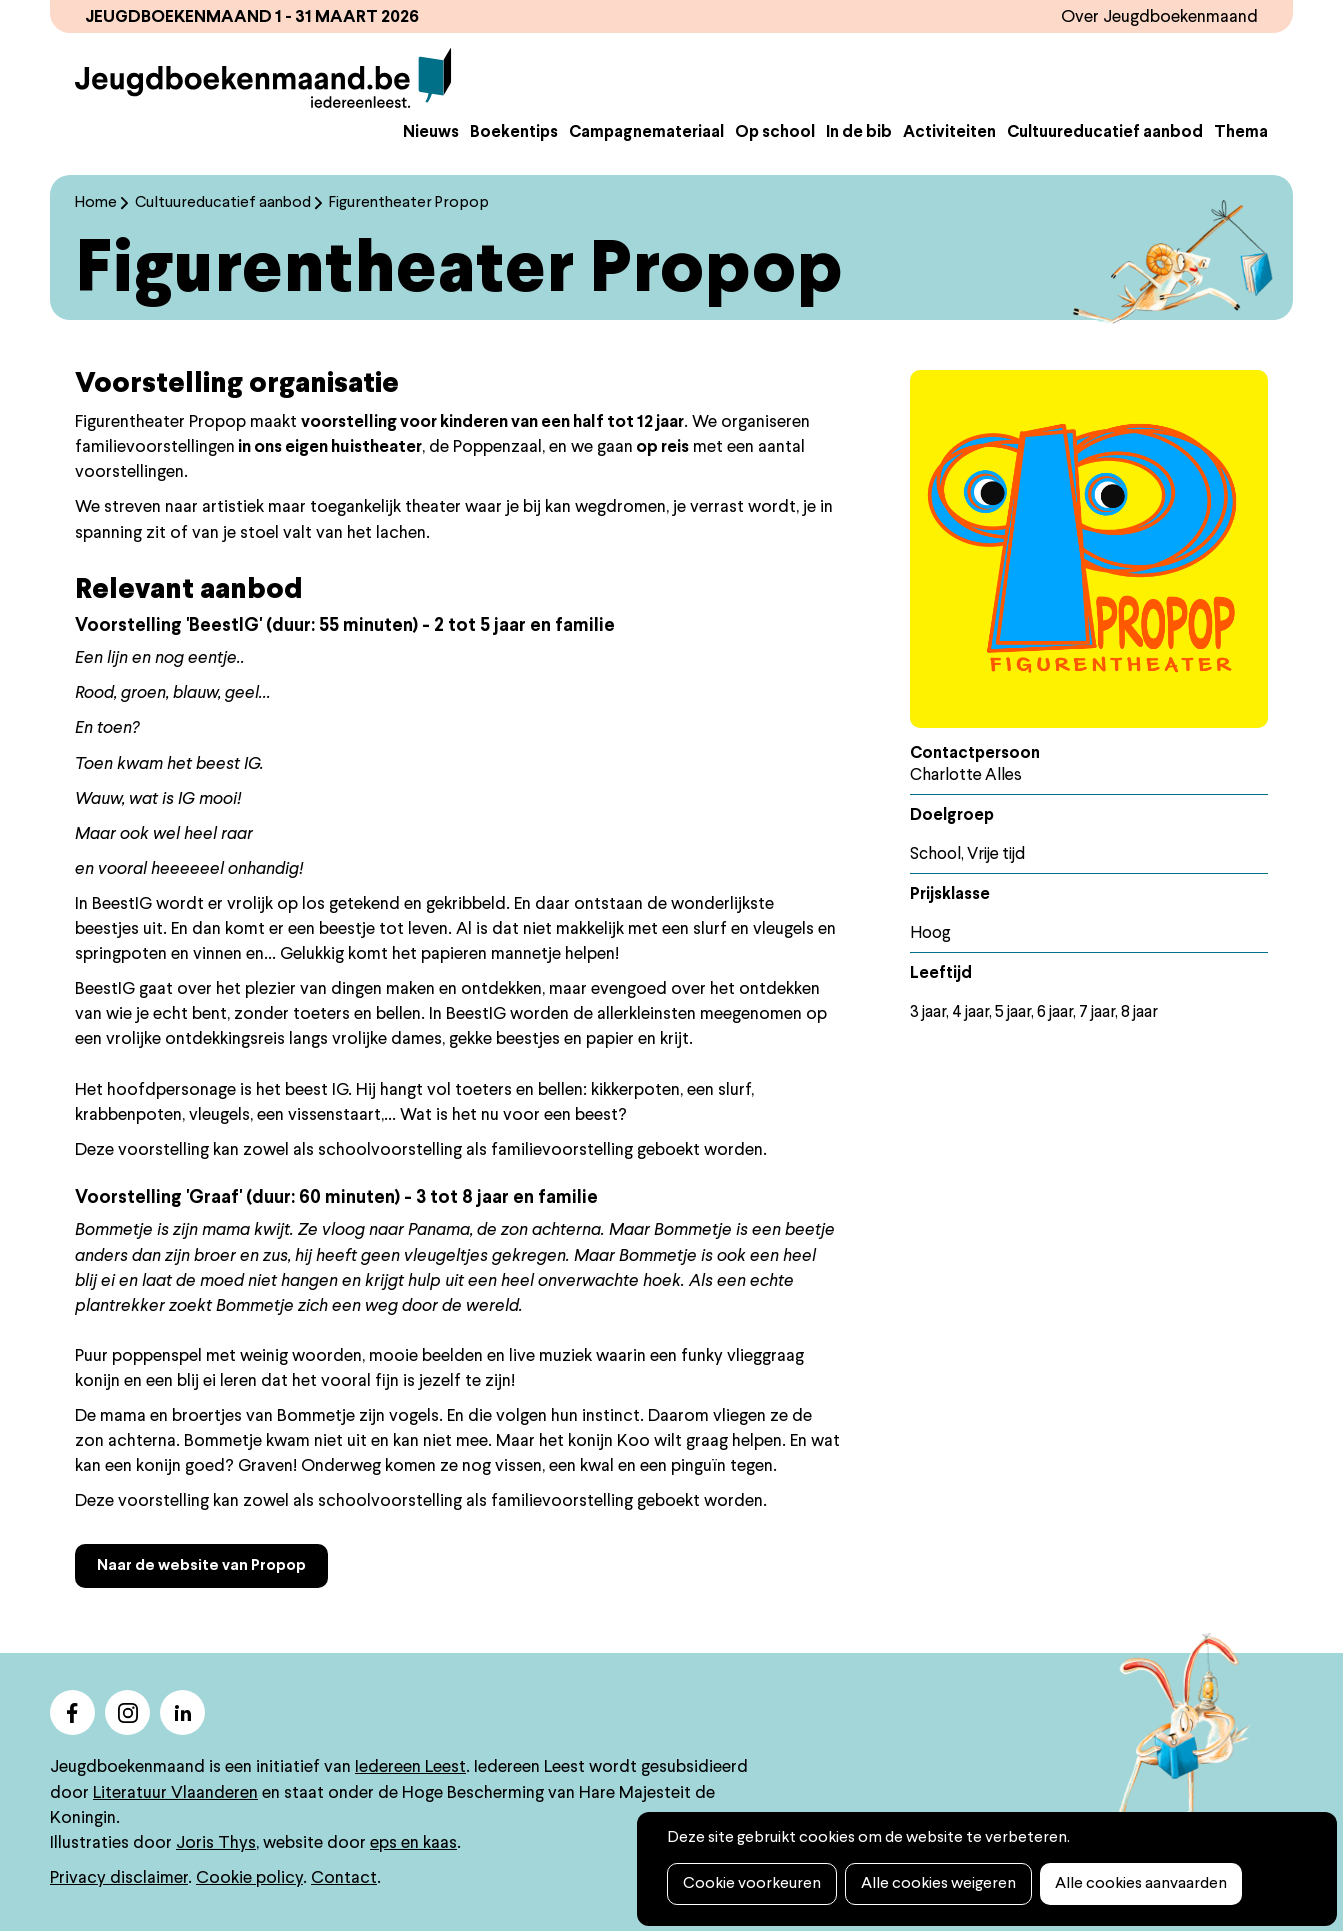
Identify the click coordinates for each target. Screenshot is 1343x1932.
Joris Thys (216, 1843)
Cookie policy (249, 1878)
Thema (1241, 133)
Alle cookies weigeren (938, 1884)
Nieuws (431, 133)
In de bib (859, 133)
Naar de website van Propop (201, 1566)
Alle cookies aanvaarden (1141, 1884)
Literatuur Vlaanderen (175, 1793)
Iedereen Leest (410, 1767)
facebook (72, 1712)
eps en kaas (413, 1843)
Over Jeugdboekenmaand (1159, 17)
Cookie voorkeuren (752, 1884)
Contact (344, 1878)
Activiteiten (949, 133)
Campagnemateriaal (646, 133)
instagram (127, 1712)
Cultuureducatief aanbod (1105, 133)
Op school (775, 133)
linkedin (182, 1712)
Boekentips (514, 133)
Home (96, 203)
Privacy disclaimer (119, 1878)
